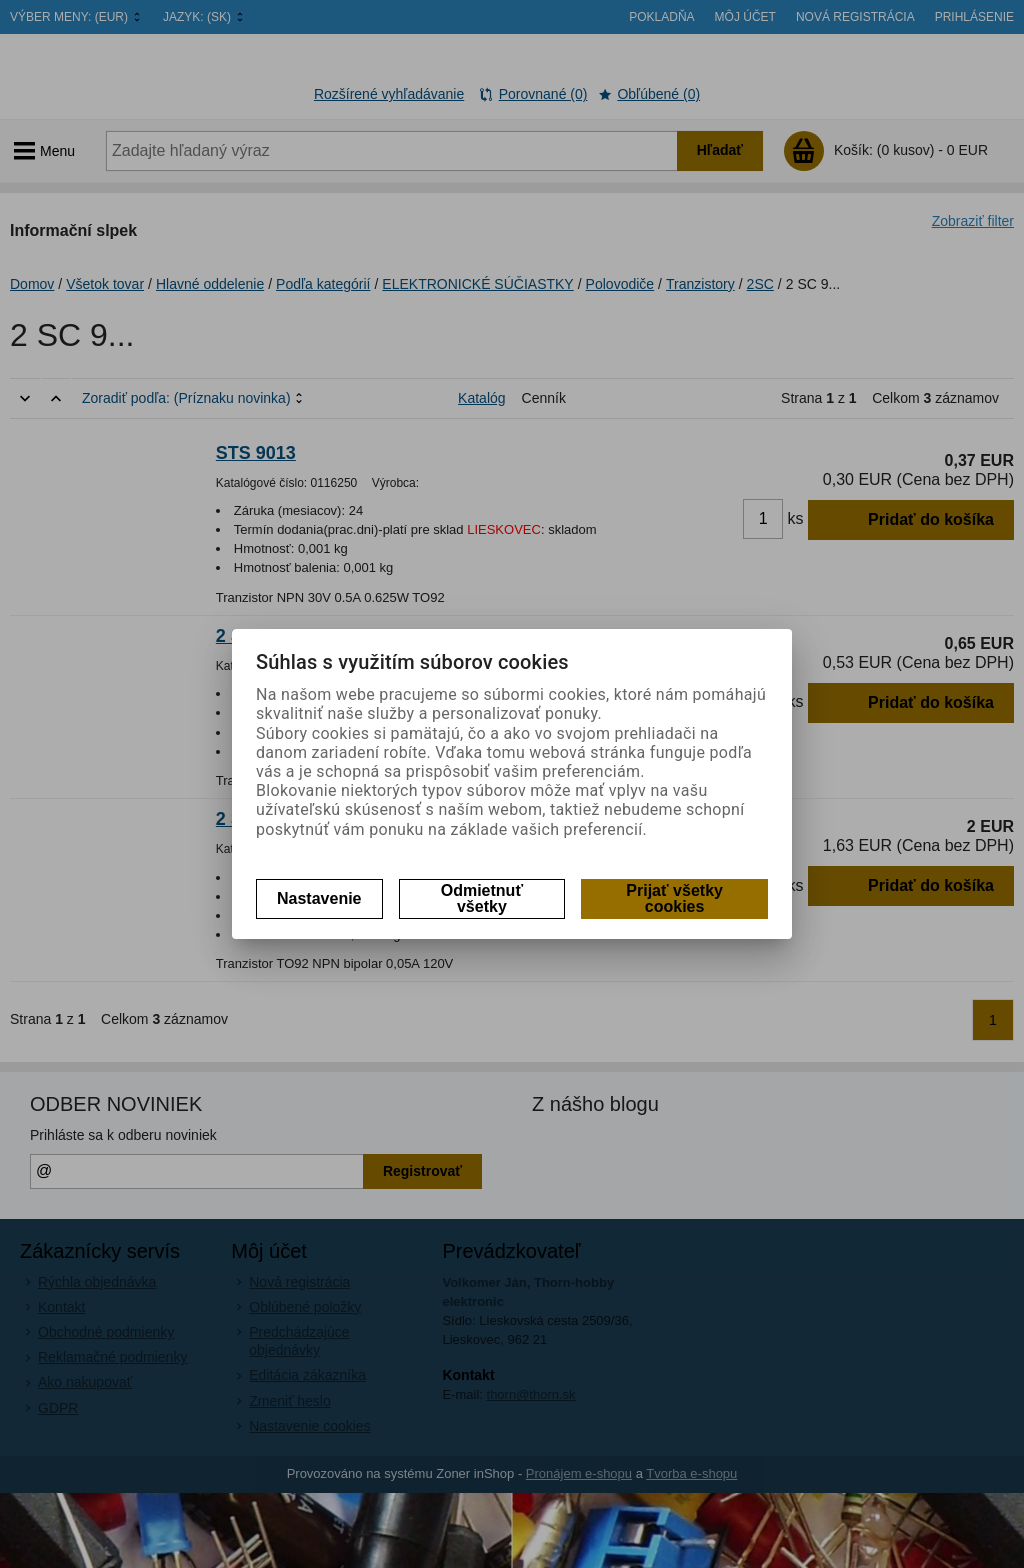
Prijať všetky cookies (674, 898)
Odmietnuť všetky (482, 898)
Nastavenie (319, 898)
